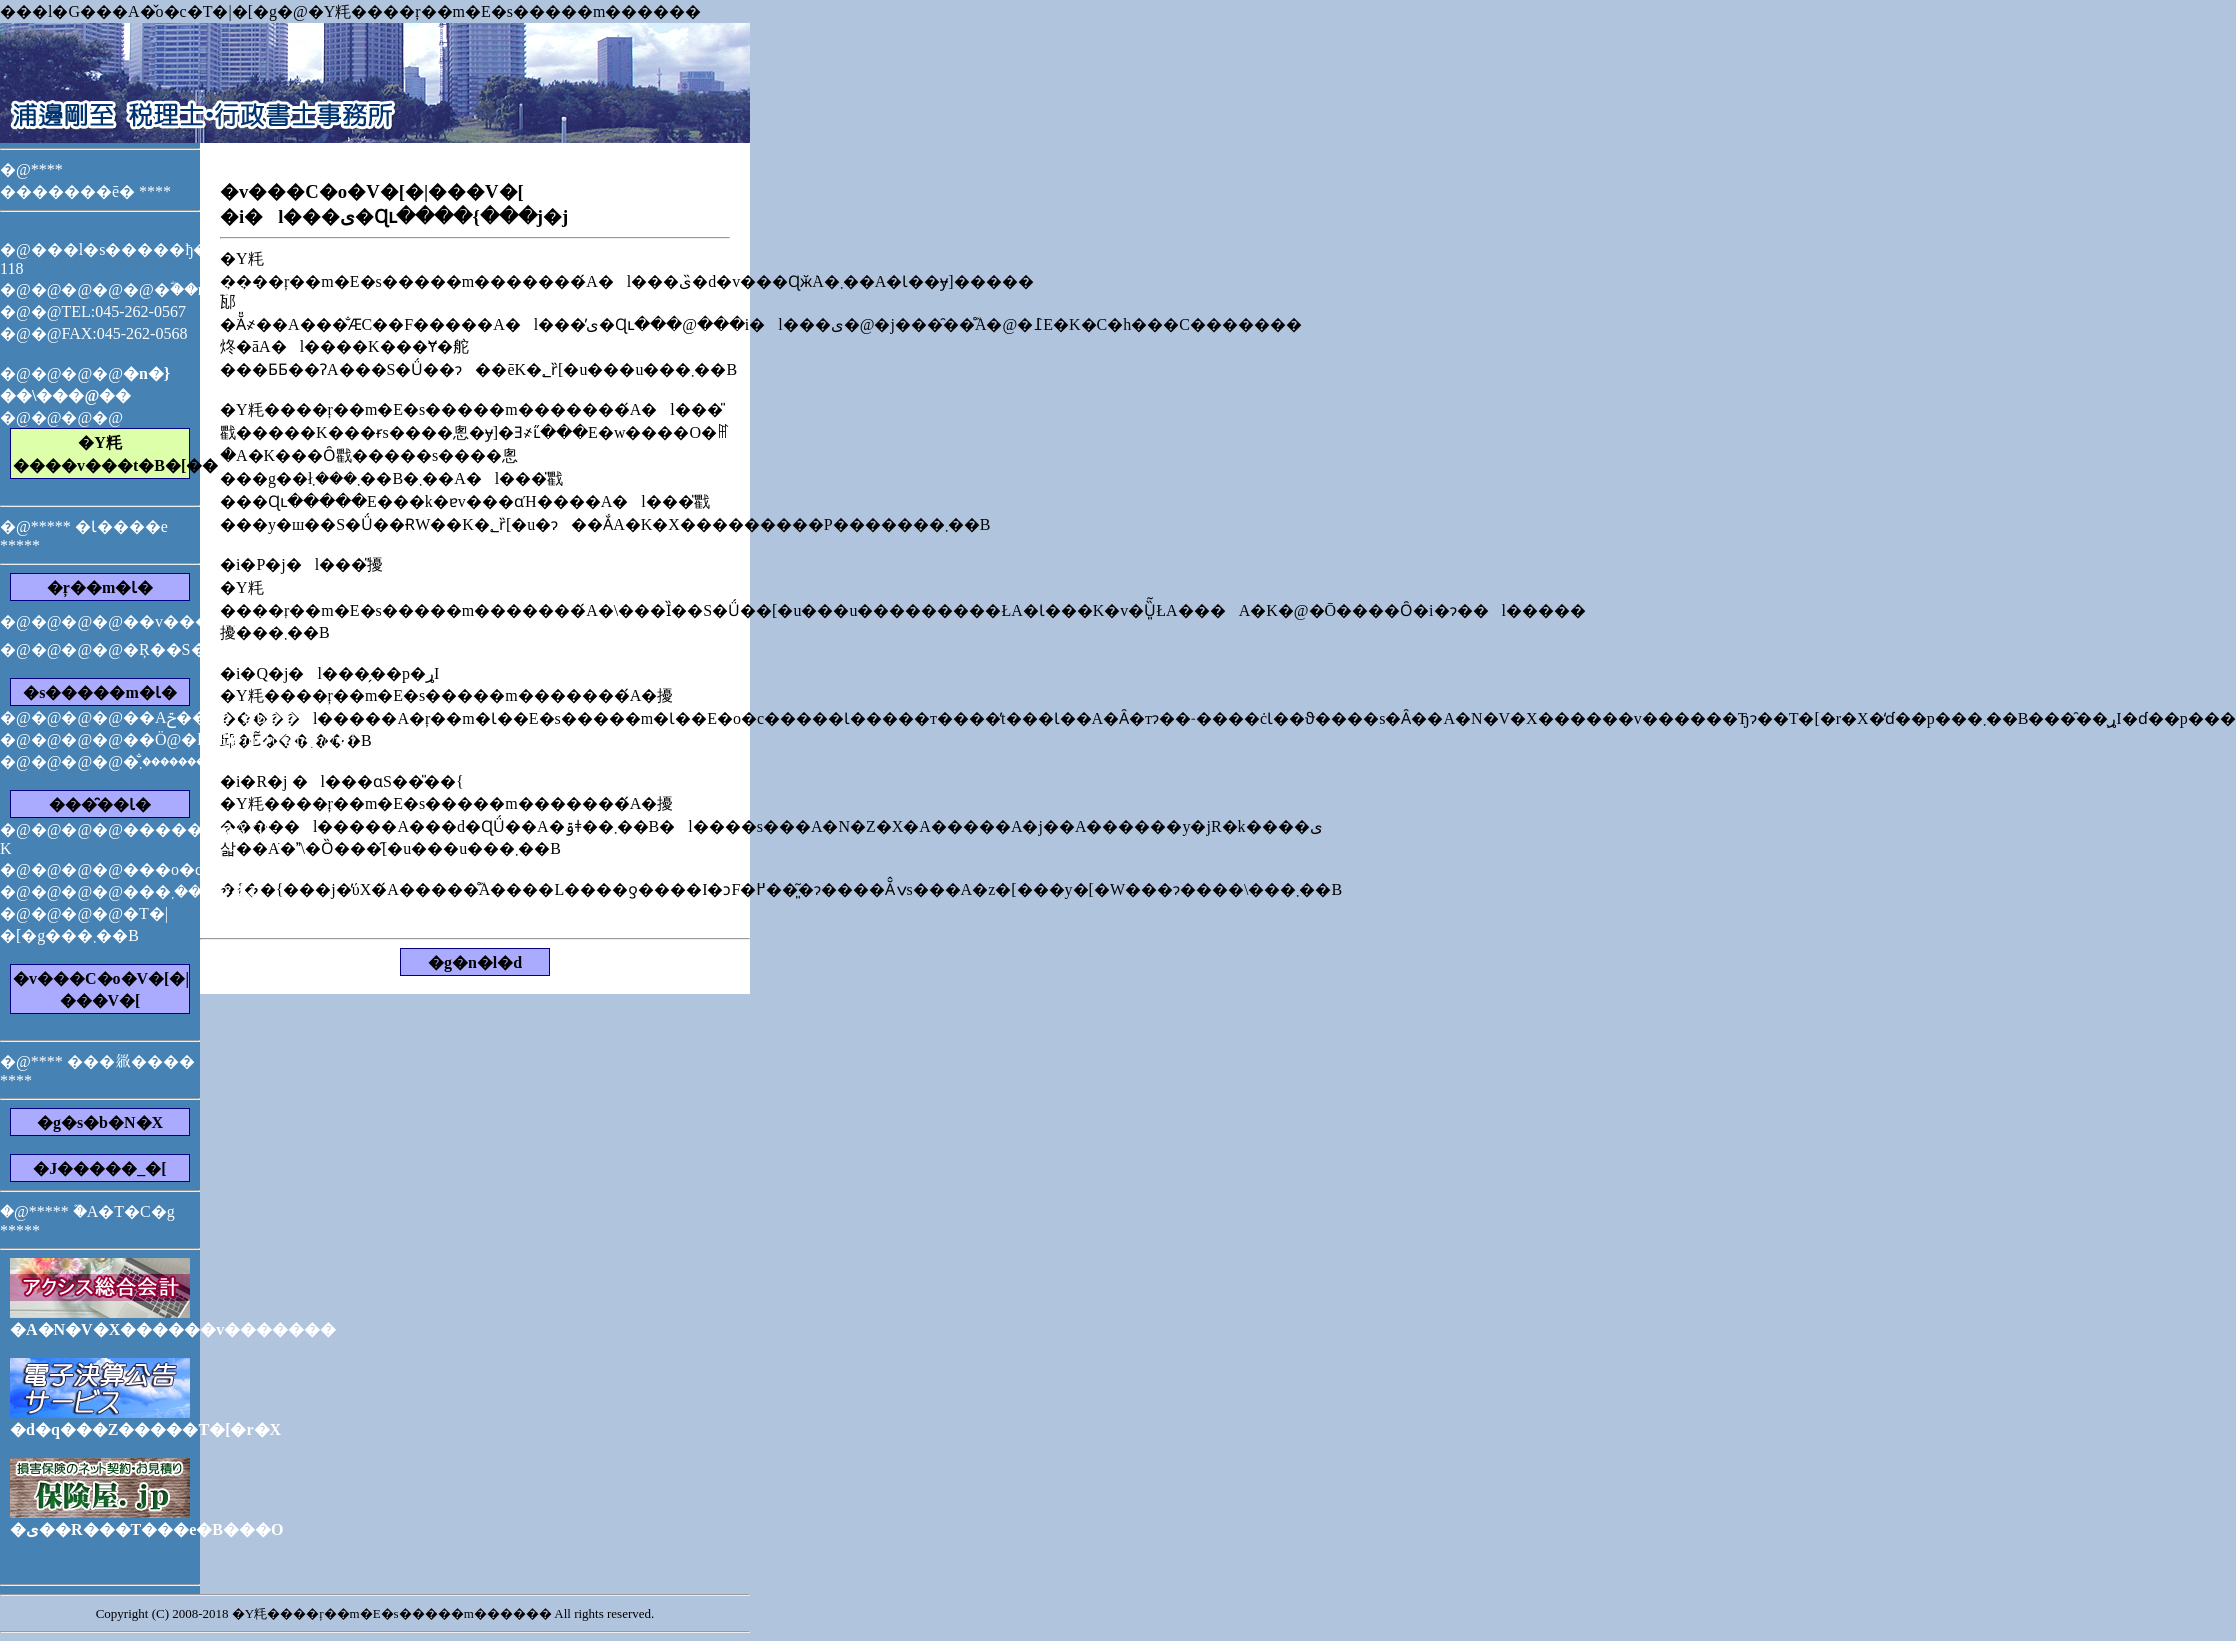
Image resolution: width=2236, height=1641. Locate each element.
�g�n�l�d (475, 962)
